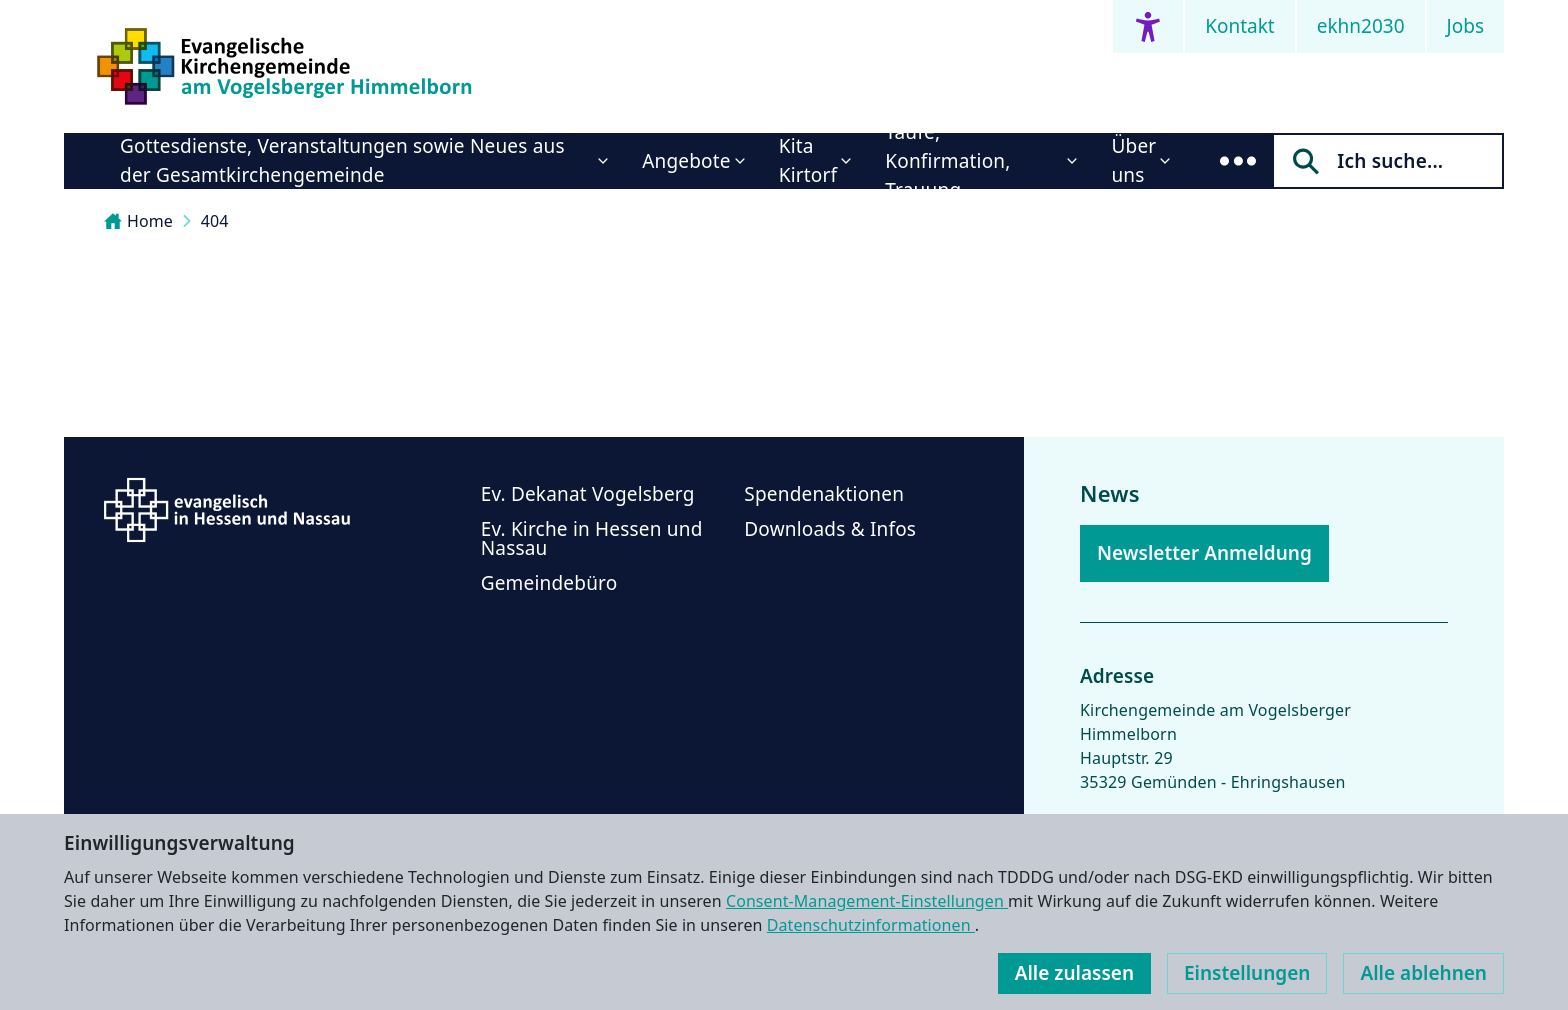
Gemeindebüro (549, 583)
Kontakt (1240, 26)
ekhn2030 (1361, 26)
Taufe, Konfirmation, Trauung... (947, 161)
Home (138, 221)
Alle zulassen (1074, 973)
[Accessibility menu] (1148, 26)
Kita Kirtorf (808, 160)
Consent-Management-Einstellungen (867, 901)
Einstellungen (1247, 973)
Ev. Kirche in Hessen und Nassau (592, 538)
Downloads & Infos (830, 529)
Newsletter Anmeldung (1204, 553)
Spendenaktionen (824, 494)
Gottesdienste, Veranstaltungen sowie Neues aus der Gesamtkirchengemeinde (342, 160)
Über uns (1133, 160)
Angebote (686, 161)
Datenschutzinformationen (871, 925)
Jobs (1465, 26)
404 (215, 221)
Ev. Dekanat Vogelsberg (588, 494)
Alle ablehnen (1423, 973)
